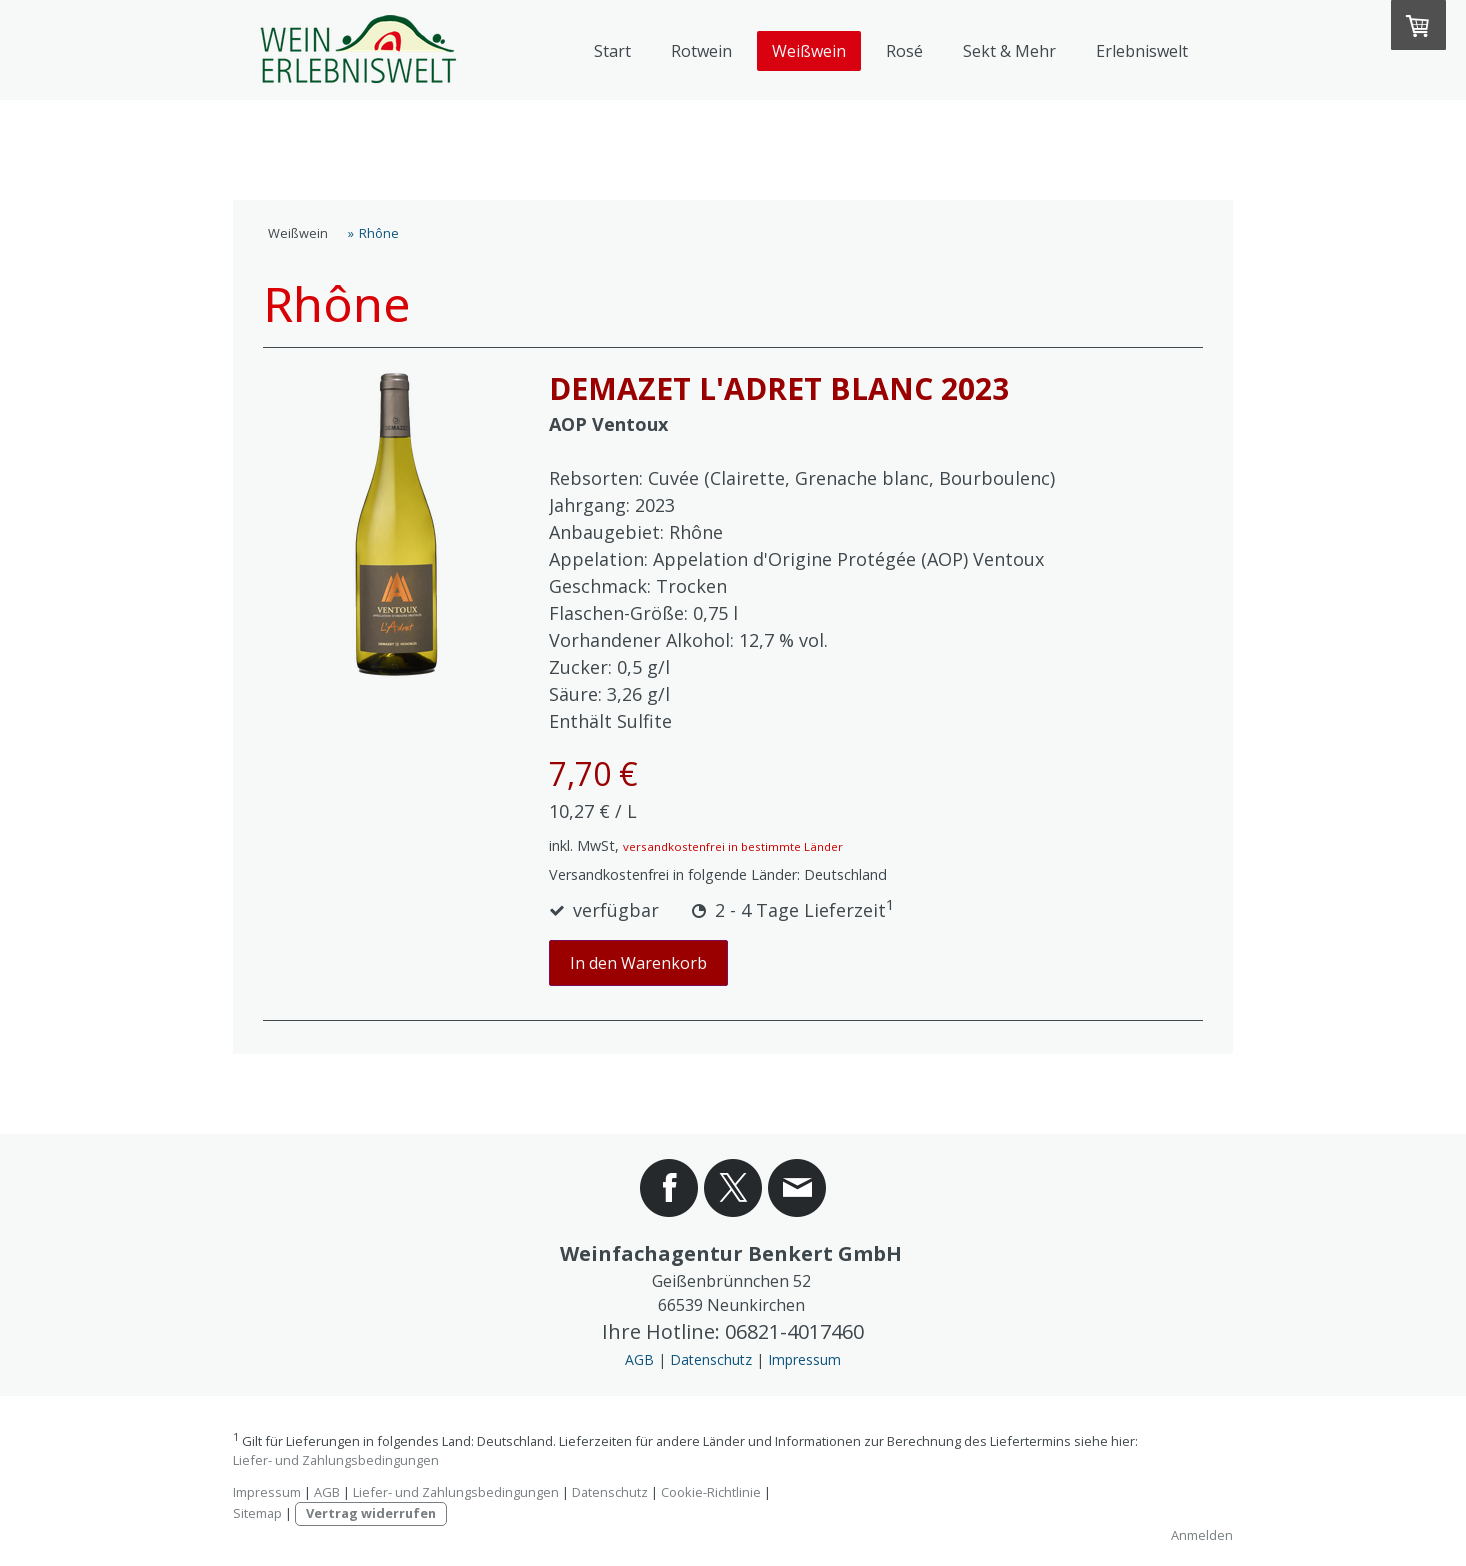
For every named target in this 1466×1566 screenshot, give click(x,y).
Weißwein (809, 51)
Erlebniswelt (1142, 51)
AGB (639, 1359)
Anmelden (1202, 1535)
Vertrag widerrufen (371, 1513)
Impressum (804, 1359)
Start (612, 51)
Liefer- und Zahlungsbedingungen (336, 1460)
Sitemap (257, 1513)
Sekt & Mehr (1009, 51)
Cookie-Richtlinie (711, 1492)
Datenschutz (711, 1359)
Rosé (904, 51)
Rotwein (701, 51)
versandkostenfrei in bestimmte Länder (733, 846)
